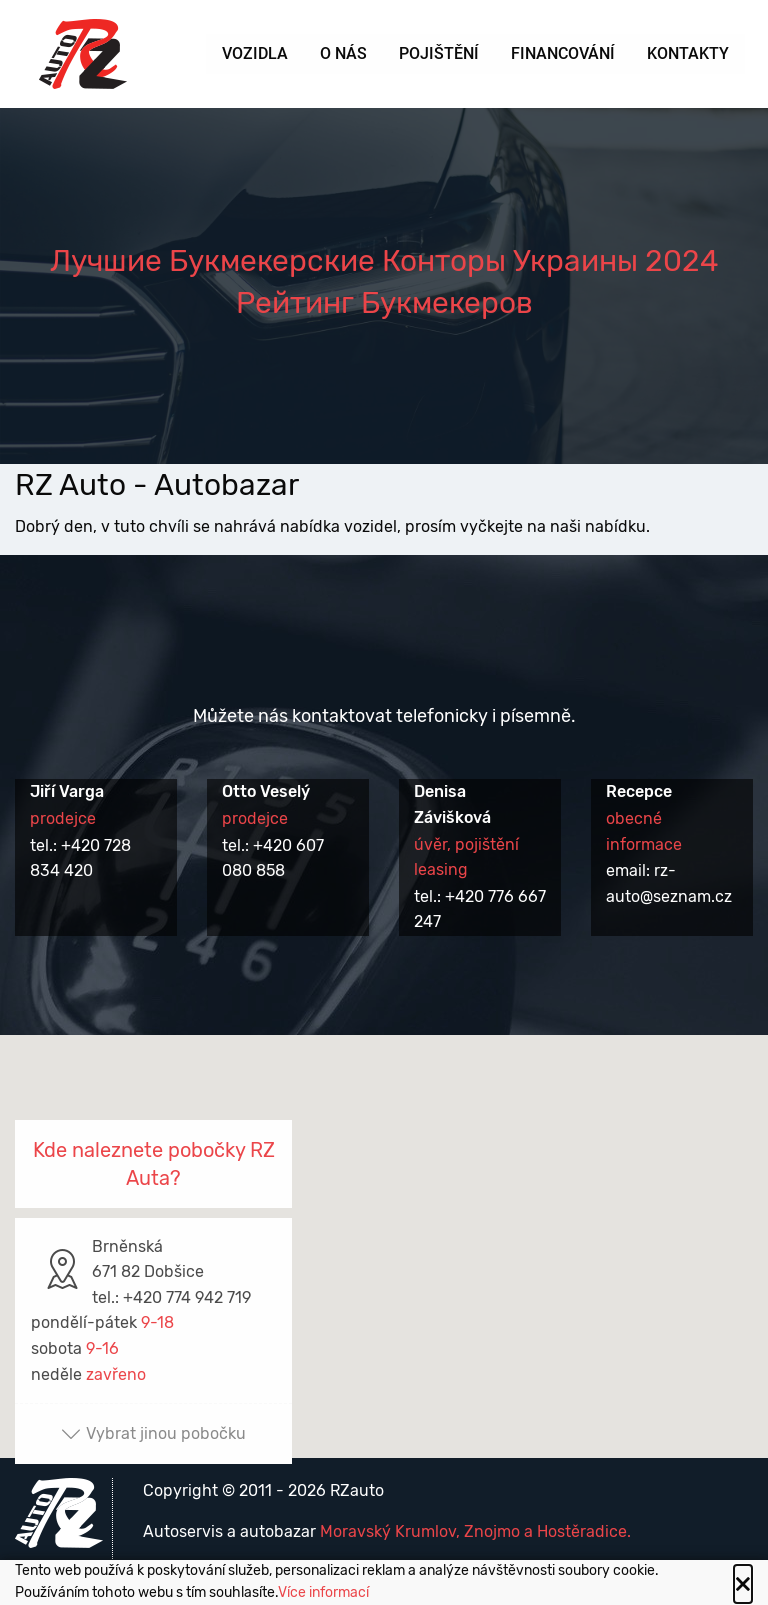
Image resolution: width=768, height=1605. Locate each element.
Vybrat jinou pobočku (153, 1433)
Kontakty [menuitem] (688, 53)
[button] (384, 1227)
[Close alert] (743, 1584)
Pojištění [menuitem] (439, 53)
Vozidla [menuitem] (255, 53)
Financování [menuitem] (563, 53)
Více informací (323, 1592)
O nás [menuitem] (343, 53)
